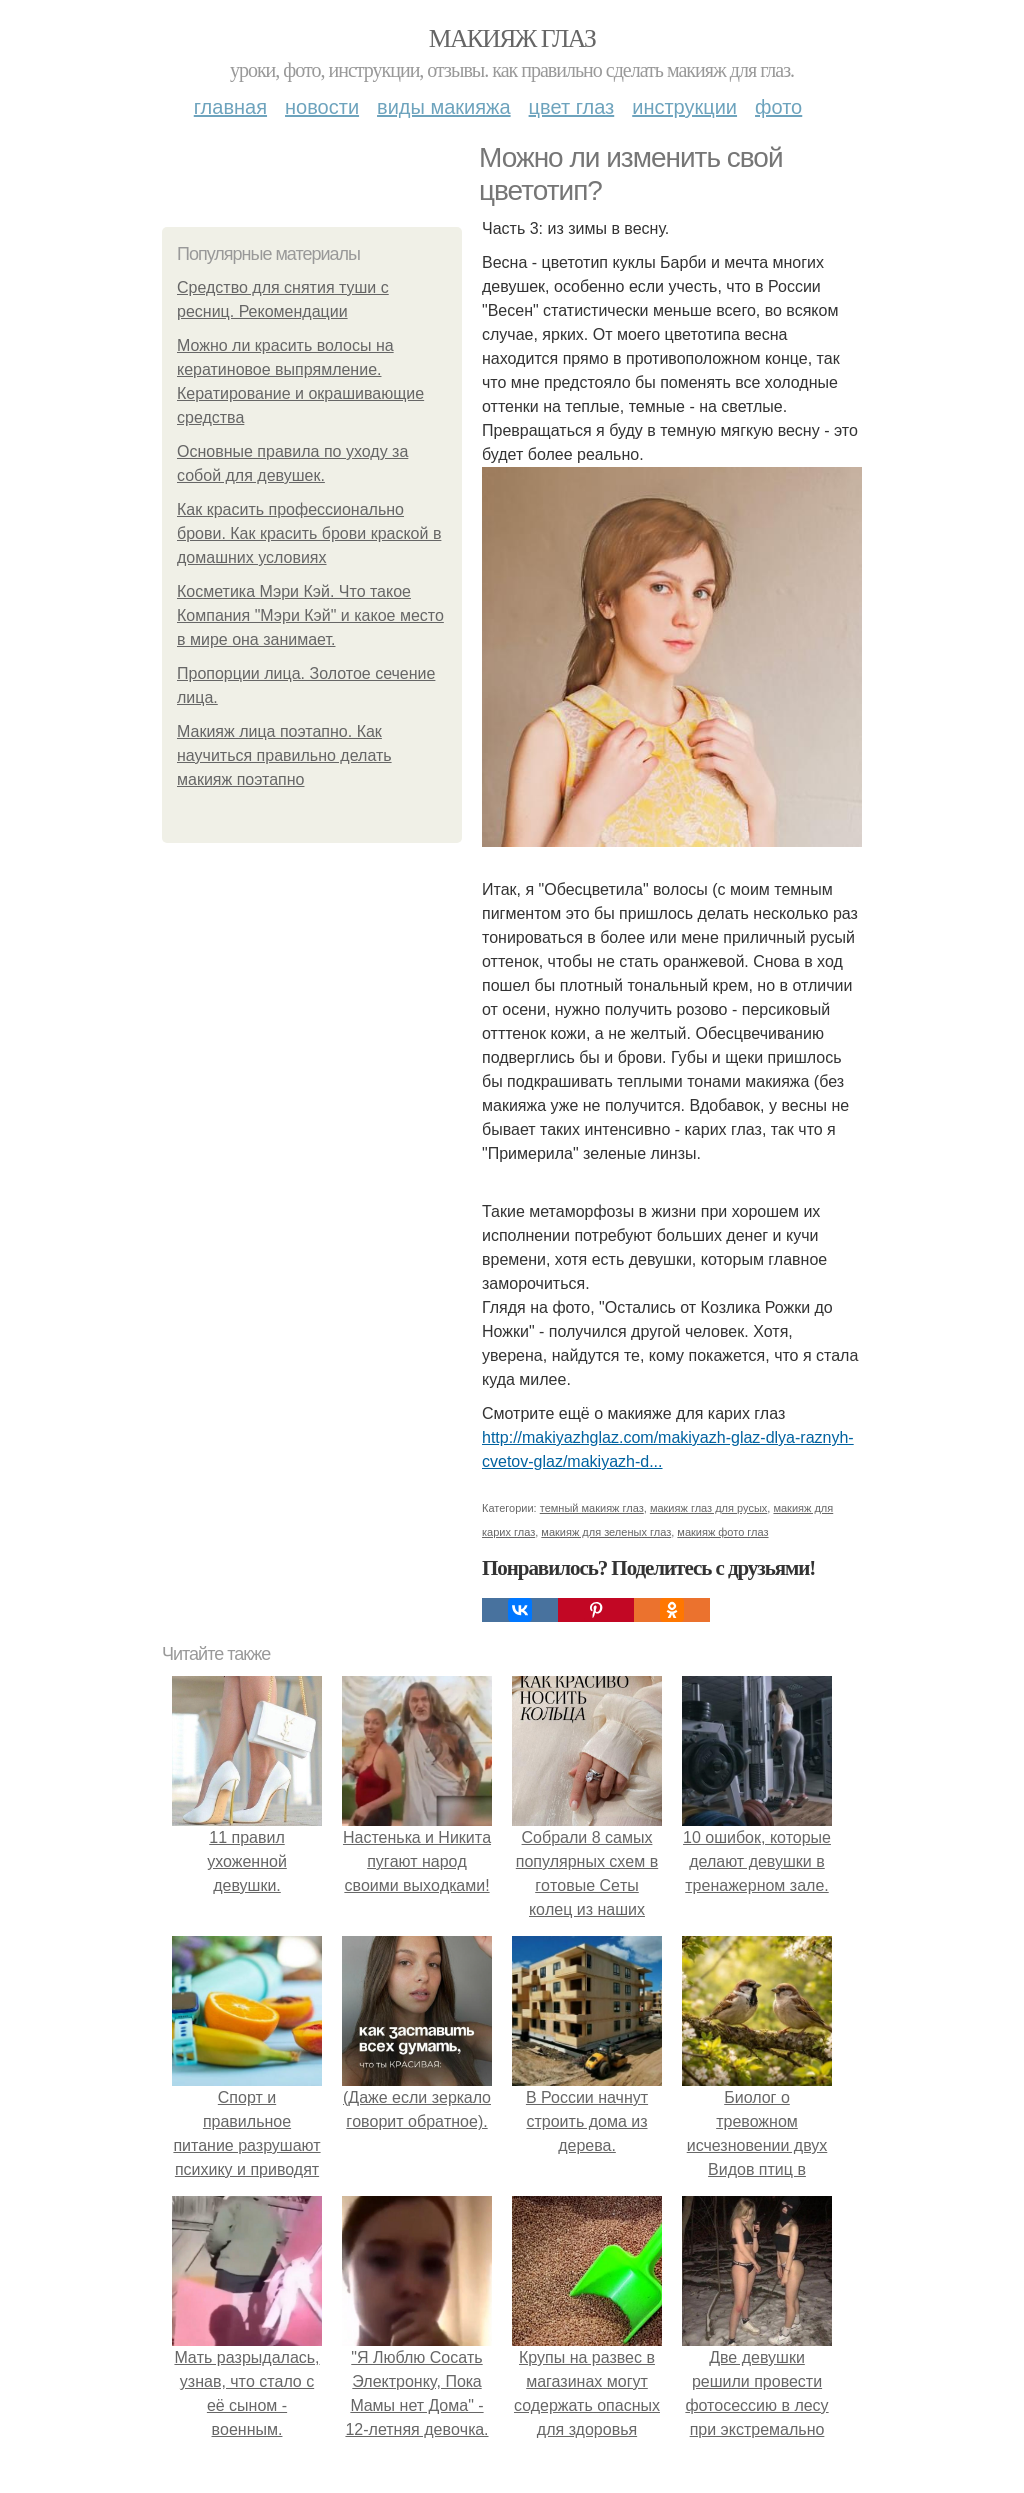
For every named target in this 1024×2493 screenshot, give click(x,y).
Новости (322, 107)
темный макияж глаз (592, 1508)
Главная (230, 107)
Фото (778, 107)
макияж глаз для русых (708, 1508)
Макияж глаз (512, 38)
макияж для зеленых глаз (606, 1532)
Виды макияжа (444, 107)
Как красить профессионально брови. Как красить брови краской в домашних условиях (309, 533)
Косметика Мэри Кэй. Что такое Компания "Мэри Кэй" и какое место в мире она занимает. (310, 615)
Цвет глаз (572, 107)
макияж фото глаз (722, 1532)
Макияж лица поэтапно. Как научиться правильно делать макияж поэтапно (284, 755)
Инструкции (684, 107)
